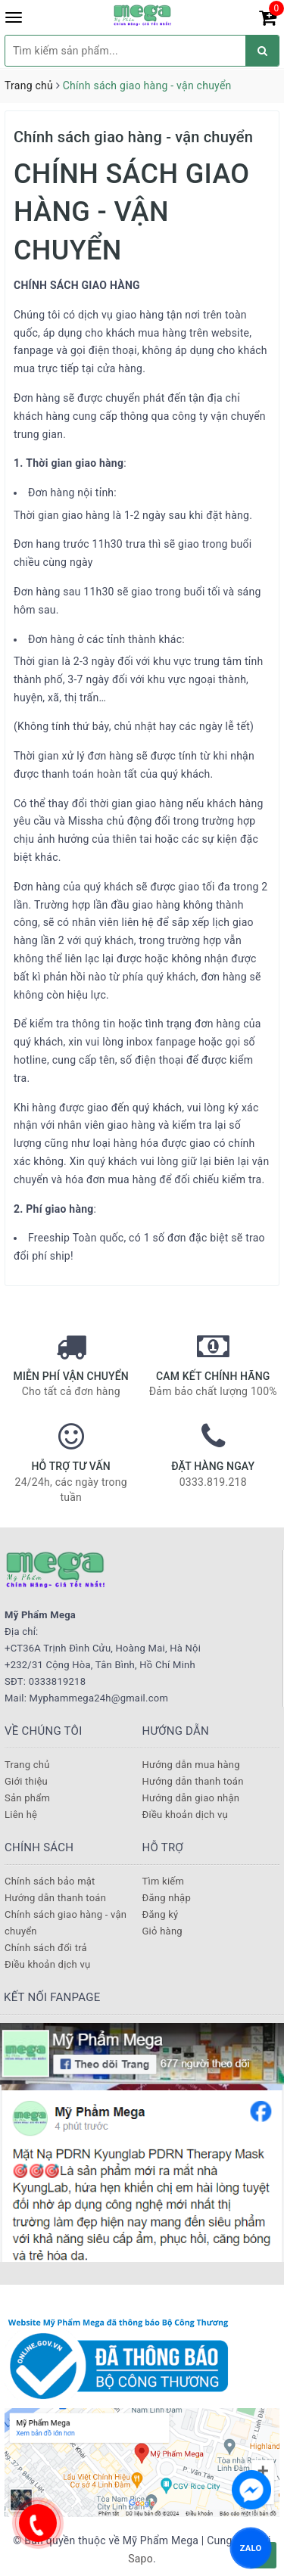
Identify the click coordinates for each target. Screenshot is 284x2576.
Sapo (140, 2559)
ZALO (251, 2548)
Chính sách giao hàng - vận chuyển (133, 137)
